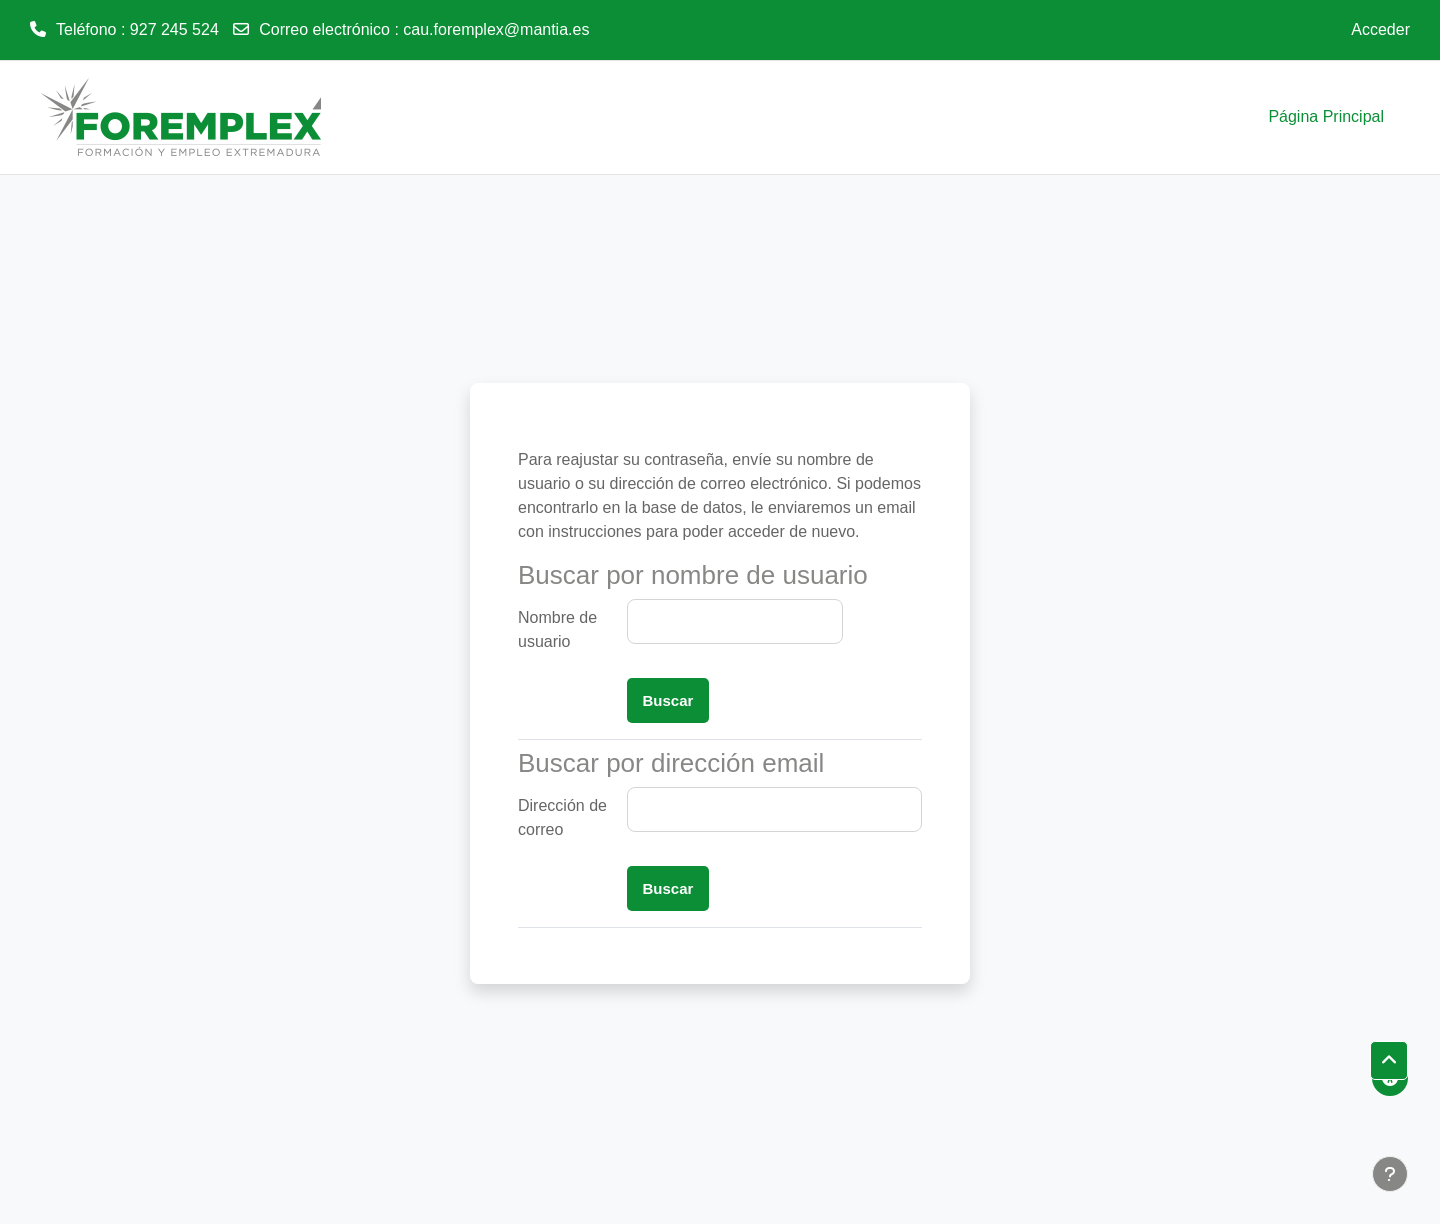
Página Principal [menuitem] (1326, 116)
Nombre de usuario (557, 629)
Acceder (1380, 29)
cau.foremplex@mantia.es (496, 29)
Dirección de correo (562, 817)
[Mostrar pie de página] (1390, 1174)
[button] (1389, 1061)
